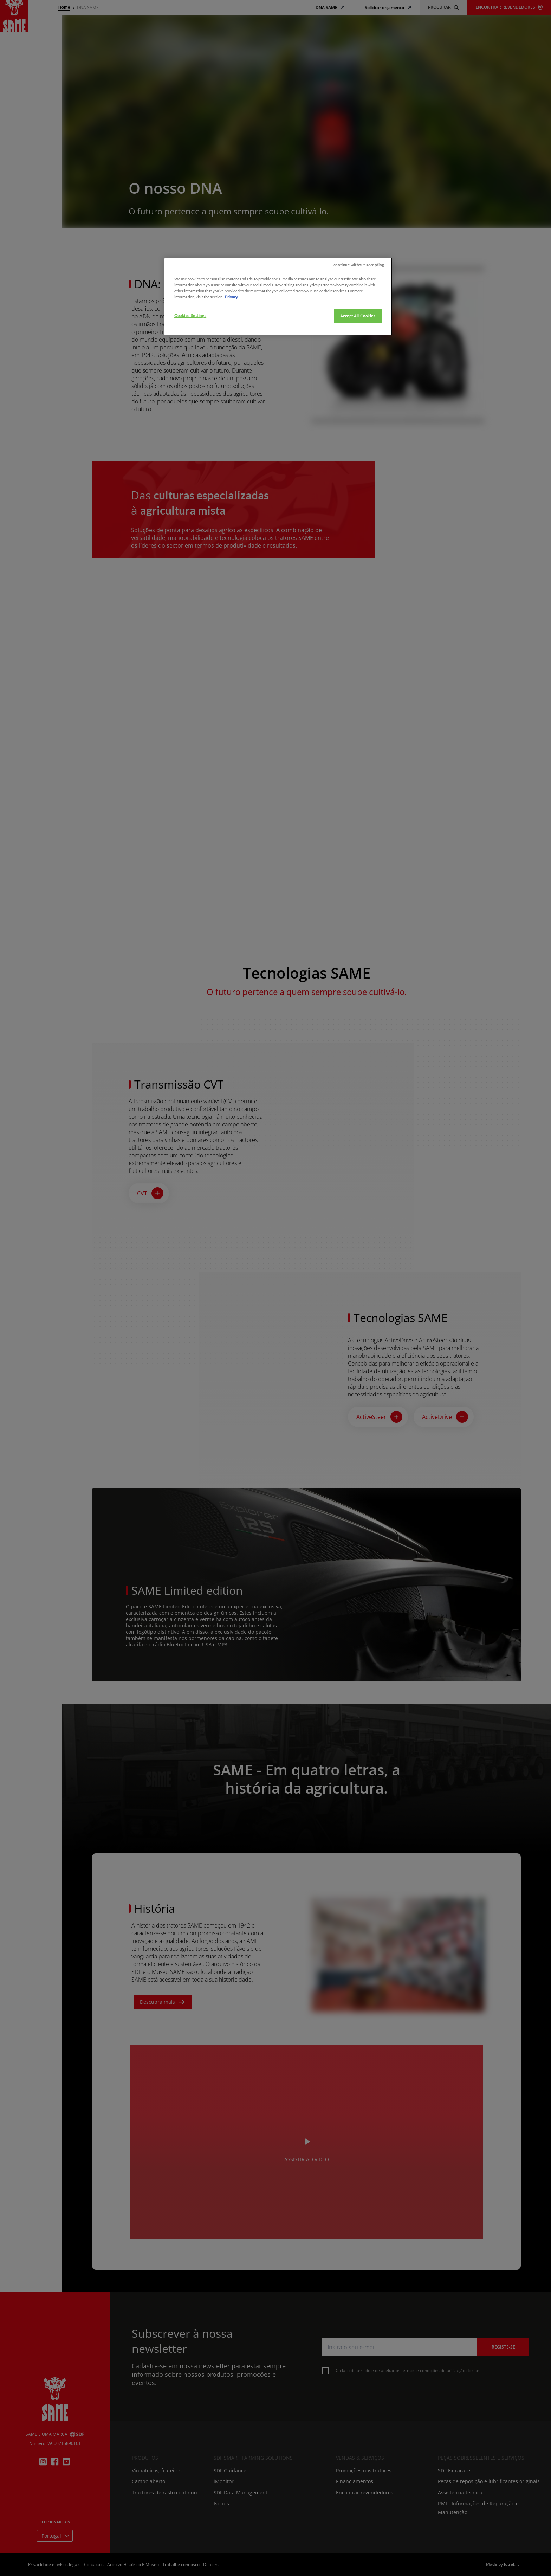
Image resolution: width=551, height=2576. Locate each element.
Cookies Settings (190, 315)
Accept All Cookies (357, 316)
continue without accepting (358, 265)
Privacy (231, 297)
